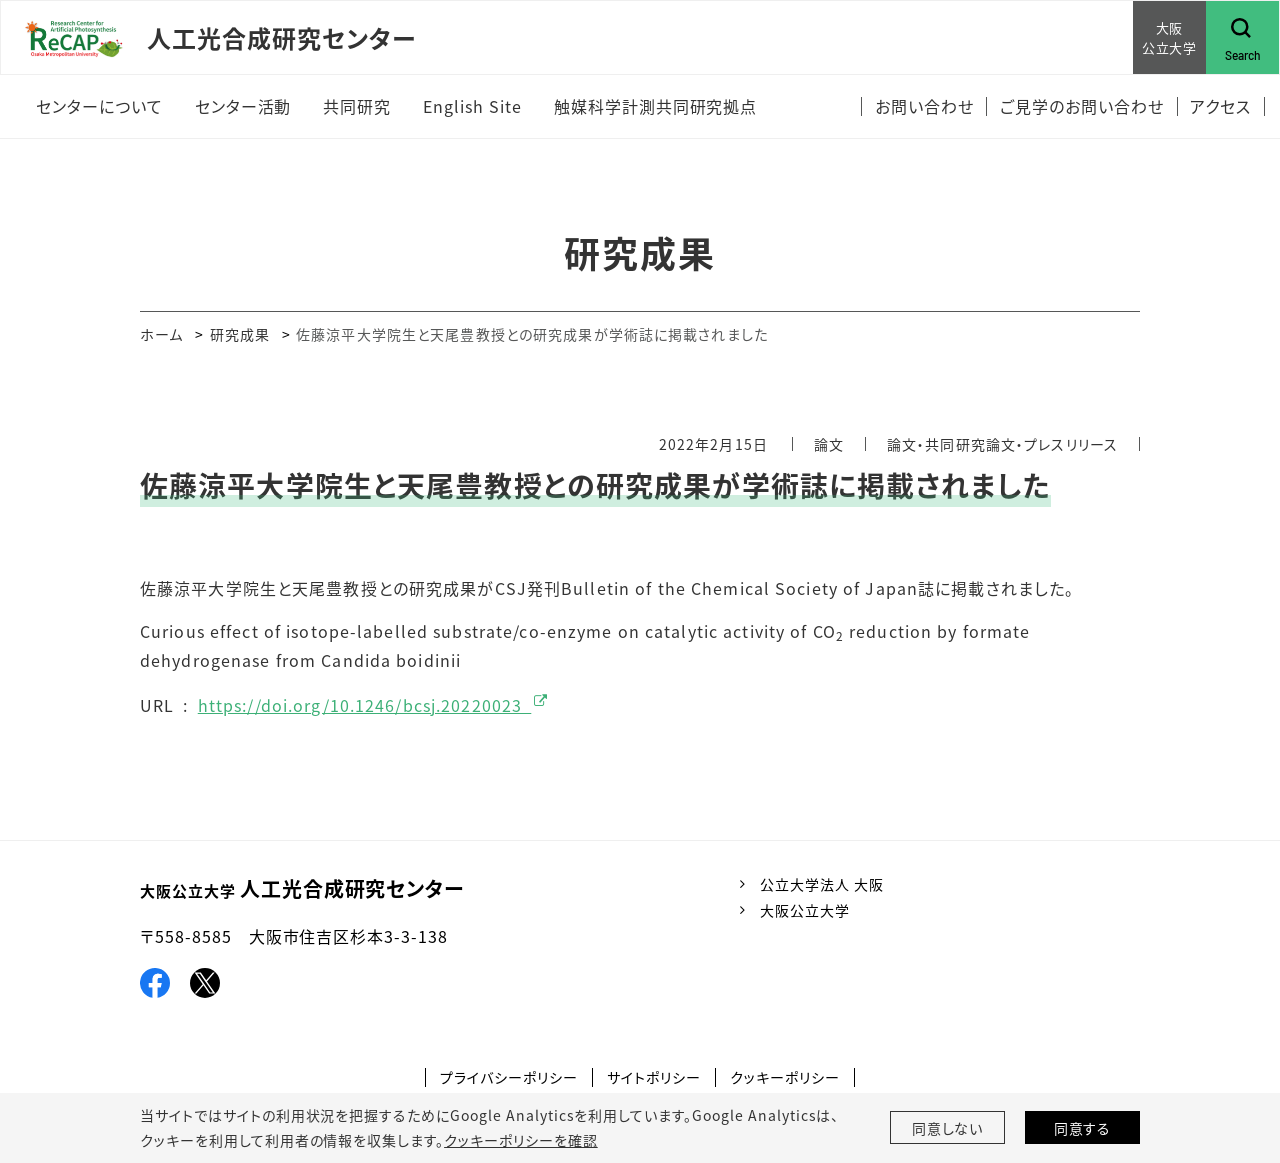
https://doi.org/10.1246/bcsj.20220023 (365, 705)
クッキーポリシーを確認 (521, 1140)
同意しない (948, 1128)
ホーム (161, 334)
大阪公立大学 (805, 910)
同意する (1083, 1128)
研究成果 (240, 334)
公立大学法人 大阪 (822, 884)
